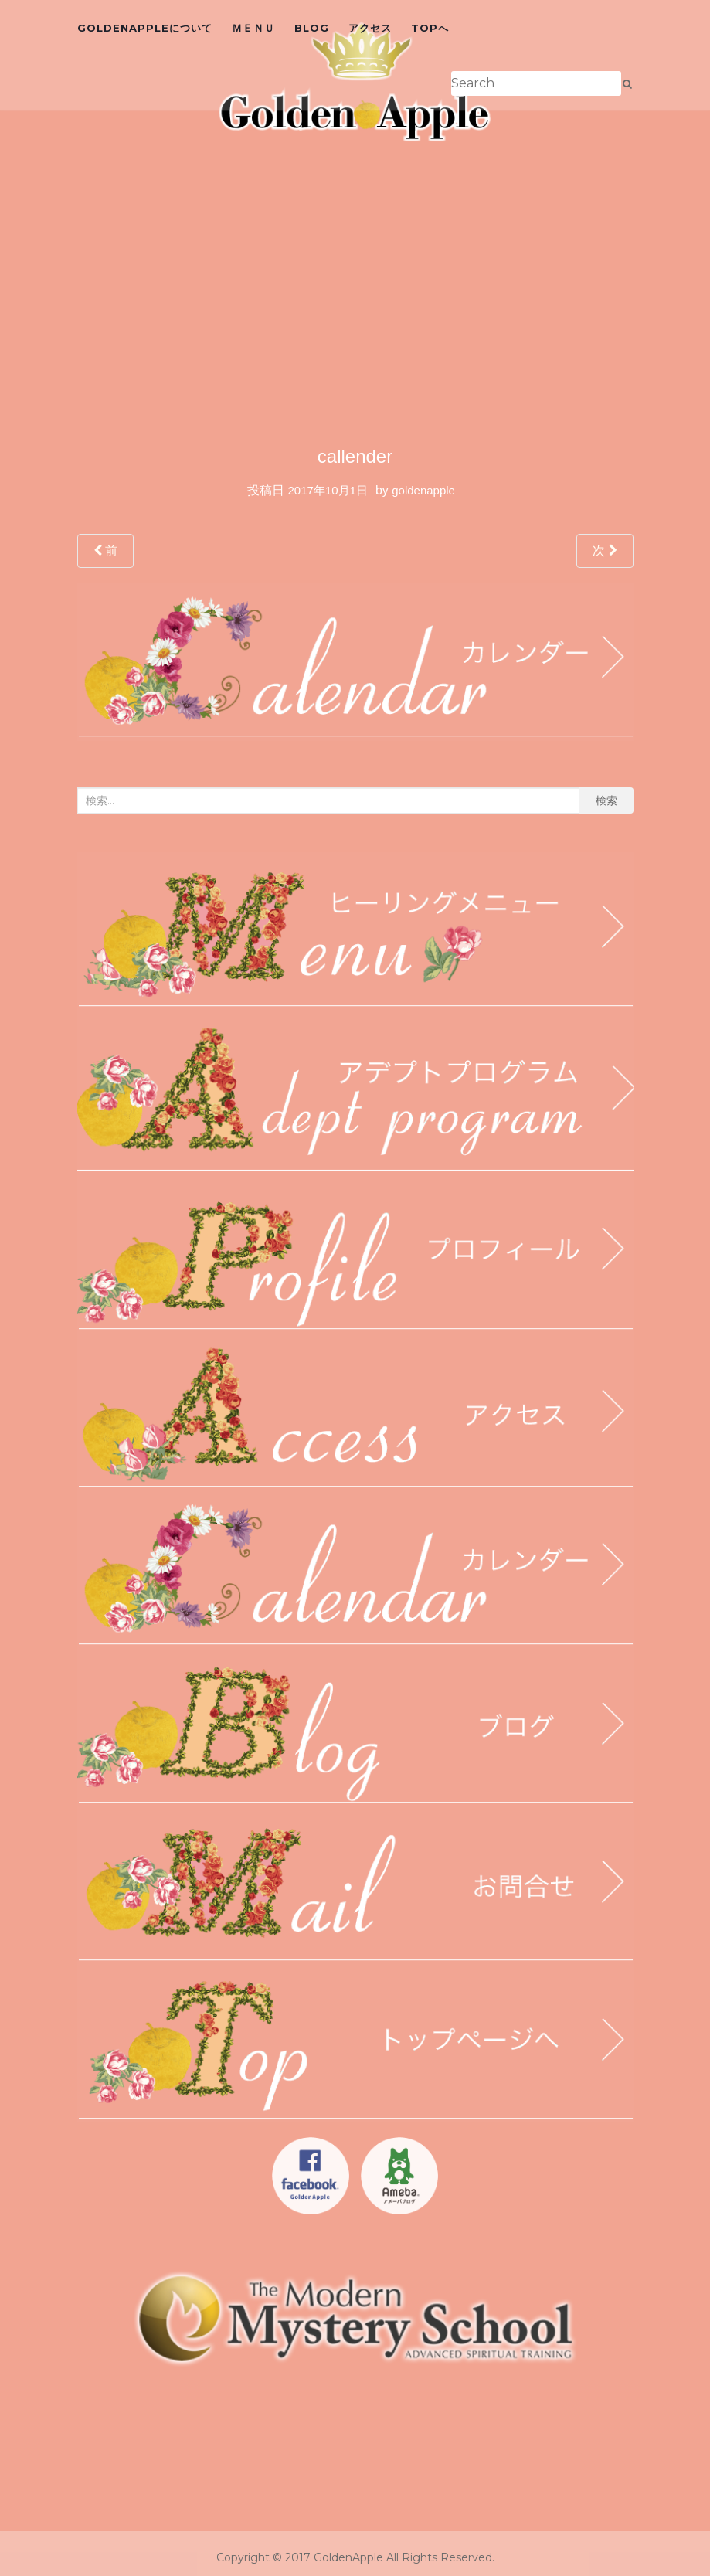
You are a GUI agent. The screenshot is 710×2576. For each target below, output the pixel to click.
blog (311, 28)
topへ (430, 28)
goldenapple (423, 490)
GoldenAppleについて (144, 28)
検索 (606, 800)
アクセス (370, 28)
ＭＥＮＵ (253, 28)
